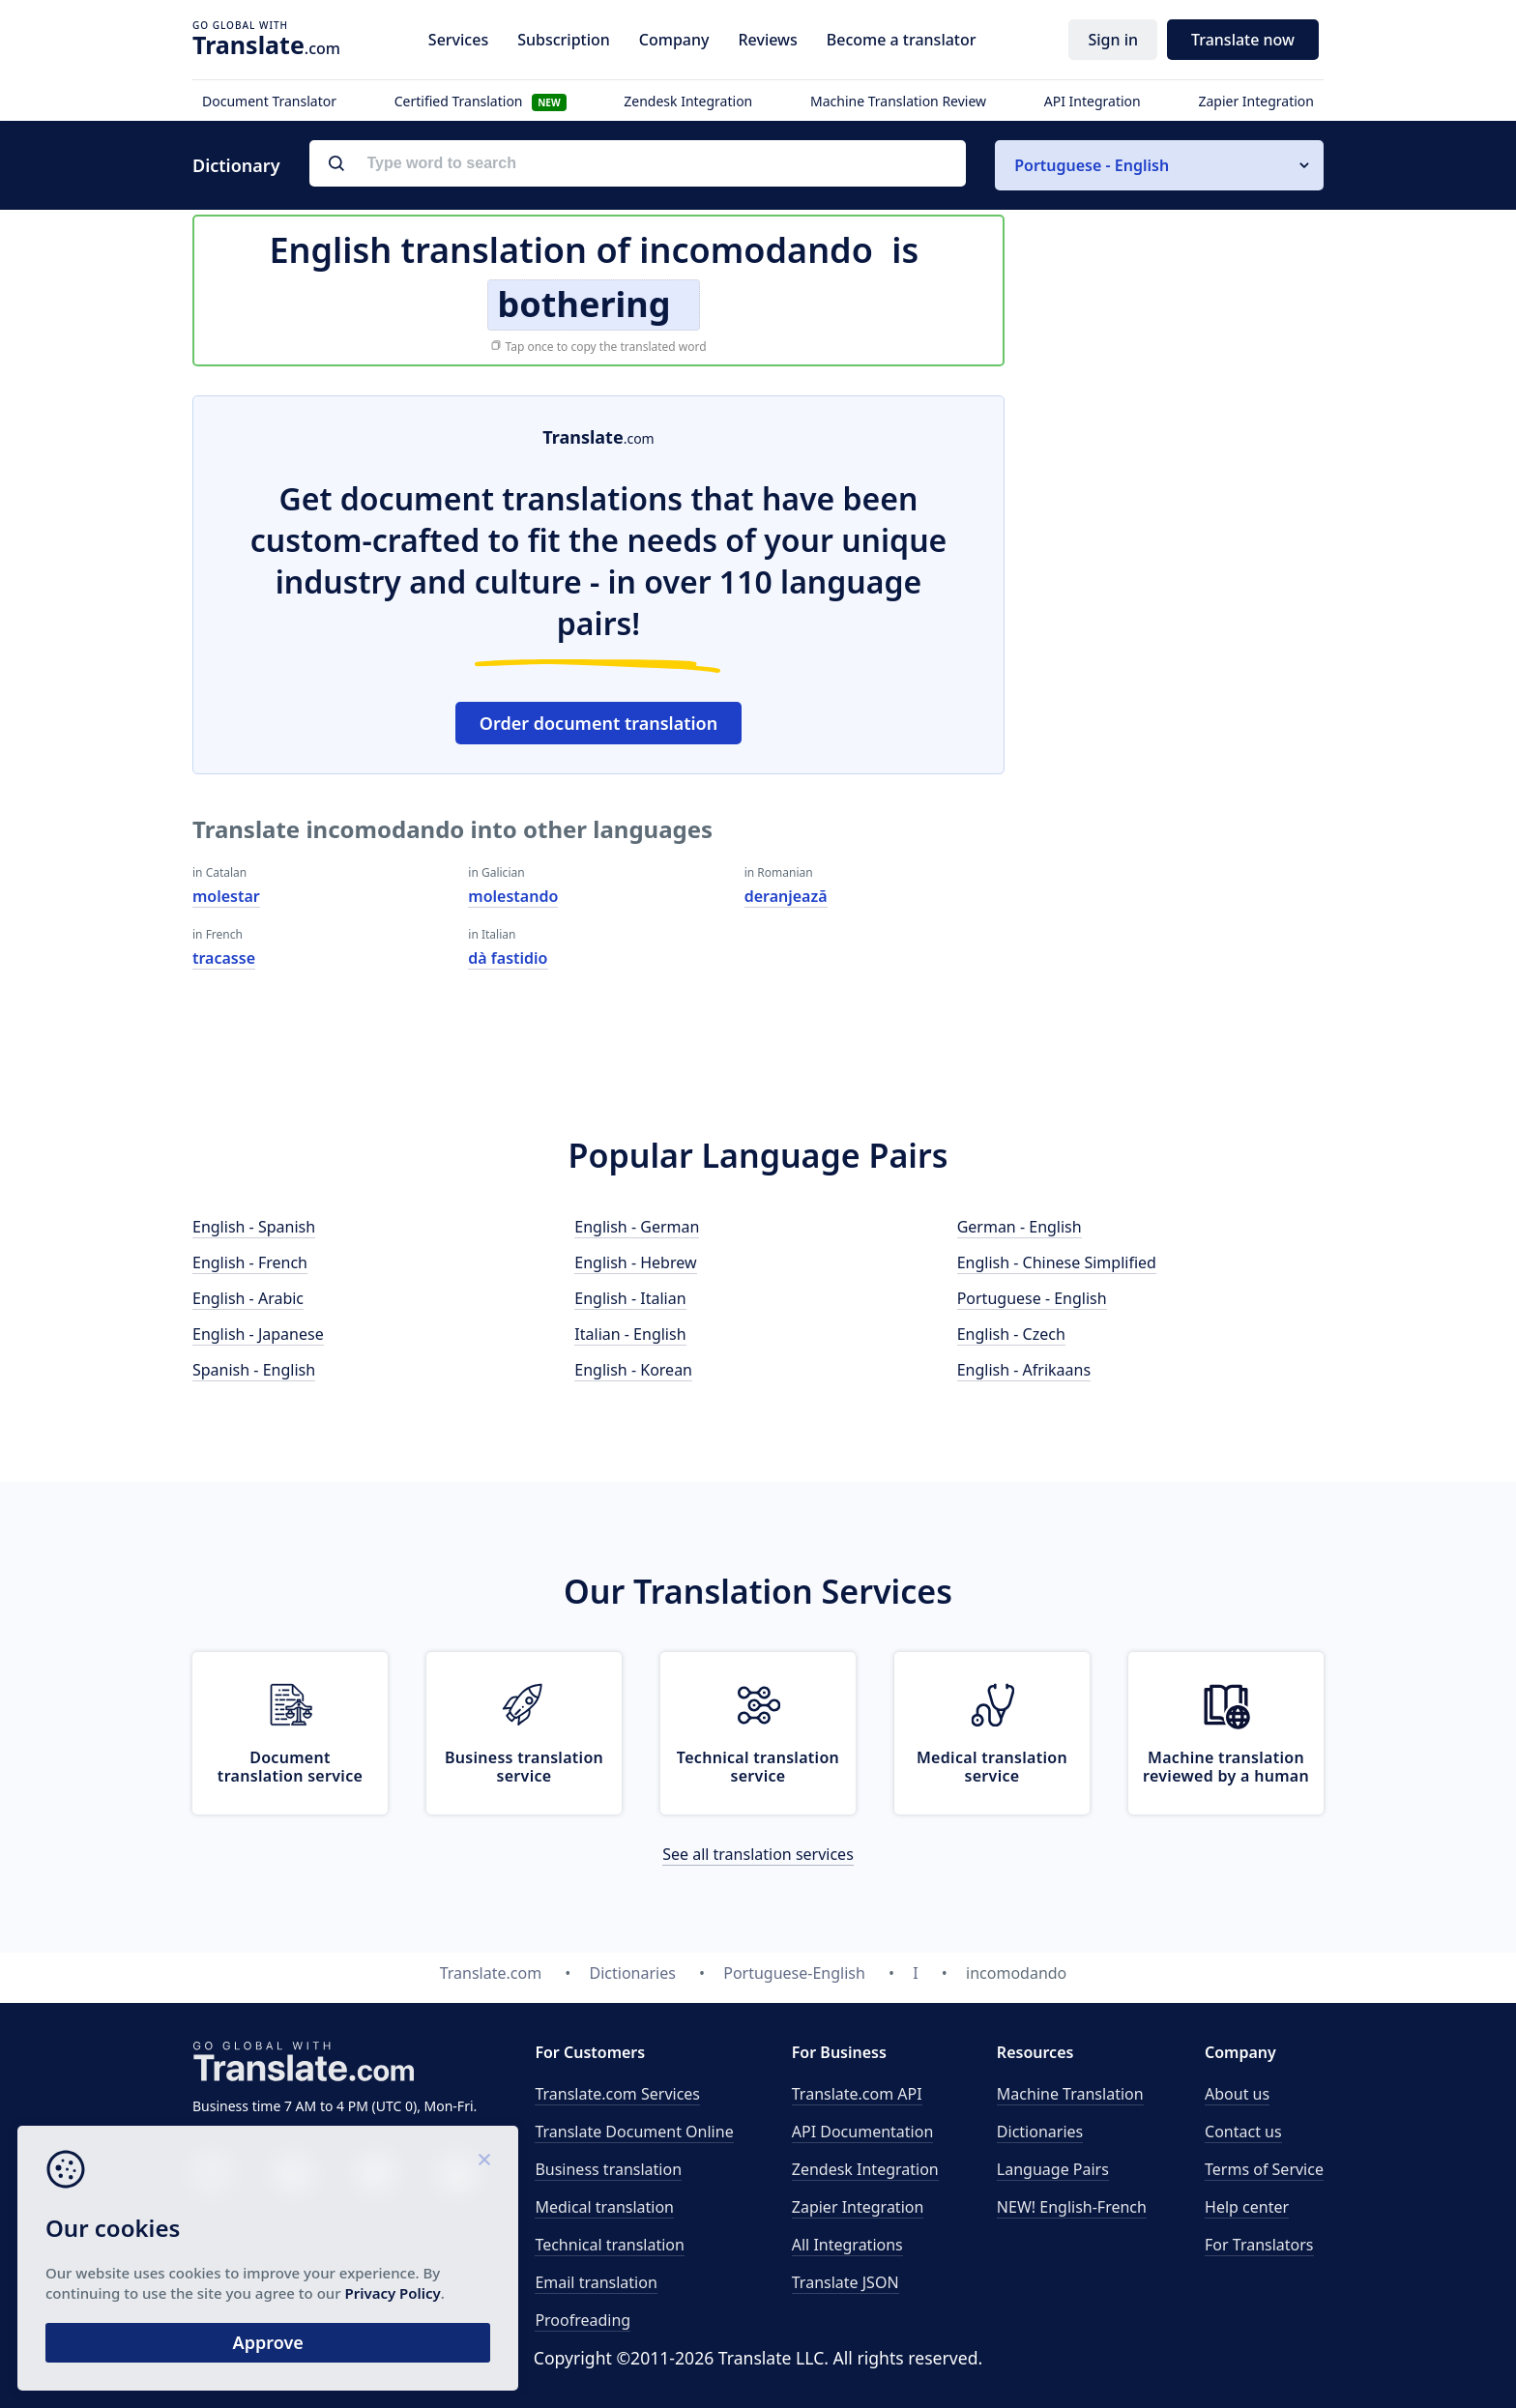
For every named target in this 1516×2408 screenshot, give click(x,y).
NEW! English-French (1072, 2207)
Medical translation (604, 2207)
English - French (249, 1262)
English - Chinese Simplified (1056, 1262)
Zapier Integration (1256, 101)
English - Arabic (248, 1298)
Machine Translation (1070, 2093)
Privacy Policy (186, 2290)
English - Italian (629, 1298)
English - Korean (633, 1369)
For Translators (1259, 2244)
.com (266, 44)
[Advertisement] (1179, 685)
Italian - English (629, 1334)
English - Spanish (253, 1226)
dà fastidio (507, 958)
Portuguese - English (1032, 1298)
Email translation (595, 2282)
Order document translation (598, 723)
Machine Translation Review (898, 101)
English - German (636, 1226)
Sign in (1113, 39)
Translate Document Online (634, 2131)
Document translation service (290, 1766)
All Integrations (847, 2244)
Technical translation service (758, 1766)
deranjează (786, 896)
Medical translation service (992, 1766)
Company (674, 39)
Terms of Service (1264, 2169)
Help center (1247, 2207)
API (857, 2093)
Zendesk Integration (688, 101)
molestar (226, 896)
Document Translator (269, 101)
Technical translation (610, 2244)
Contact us (1243, 2131)
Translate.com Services (617, 2093)
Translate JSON (845, 2282)
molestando (513, 896)
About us (1237, 2093)
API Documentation (863, 2131)
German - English (1019, 1226)
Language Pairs (1053, 2169)
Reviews (767, 39)
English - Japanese (258, 1334)
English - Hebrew (635, 1262)
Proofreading (582, 2320)
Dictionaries (1040, 2131)
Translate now (1243, 39)
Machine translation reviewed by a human (1226, 1766)
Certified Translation (480, 101)
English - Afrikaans (1024, 1369)
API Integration (1092, 101)
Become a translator (902, 39)
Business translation (608, 2169)
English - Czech (1011, 1334)
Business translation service (524, 1766)
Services (458, 39)
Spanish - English (253, 1369)
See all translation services (758, 1854)
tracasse (223, 958)
